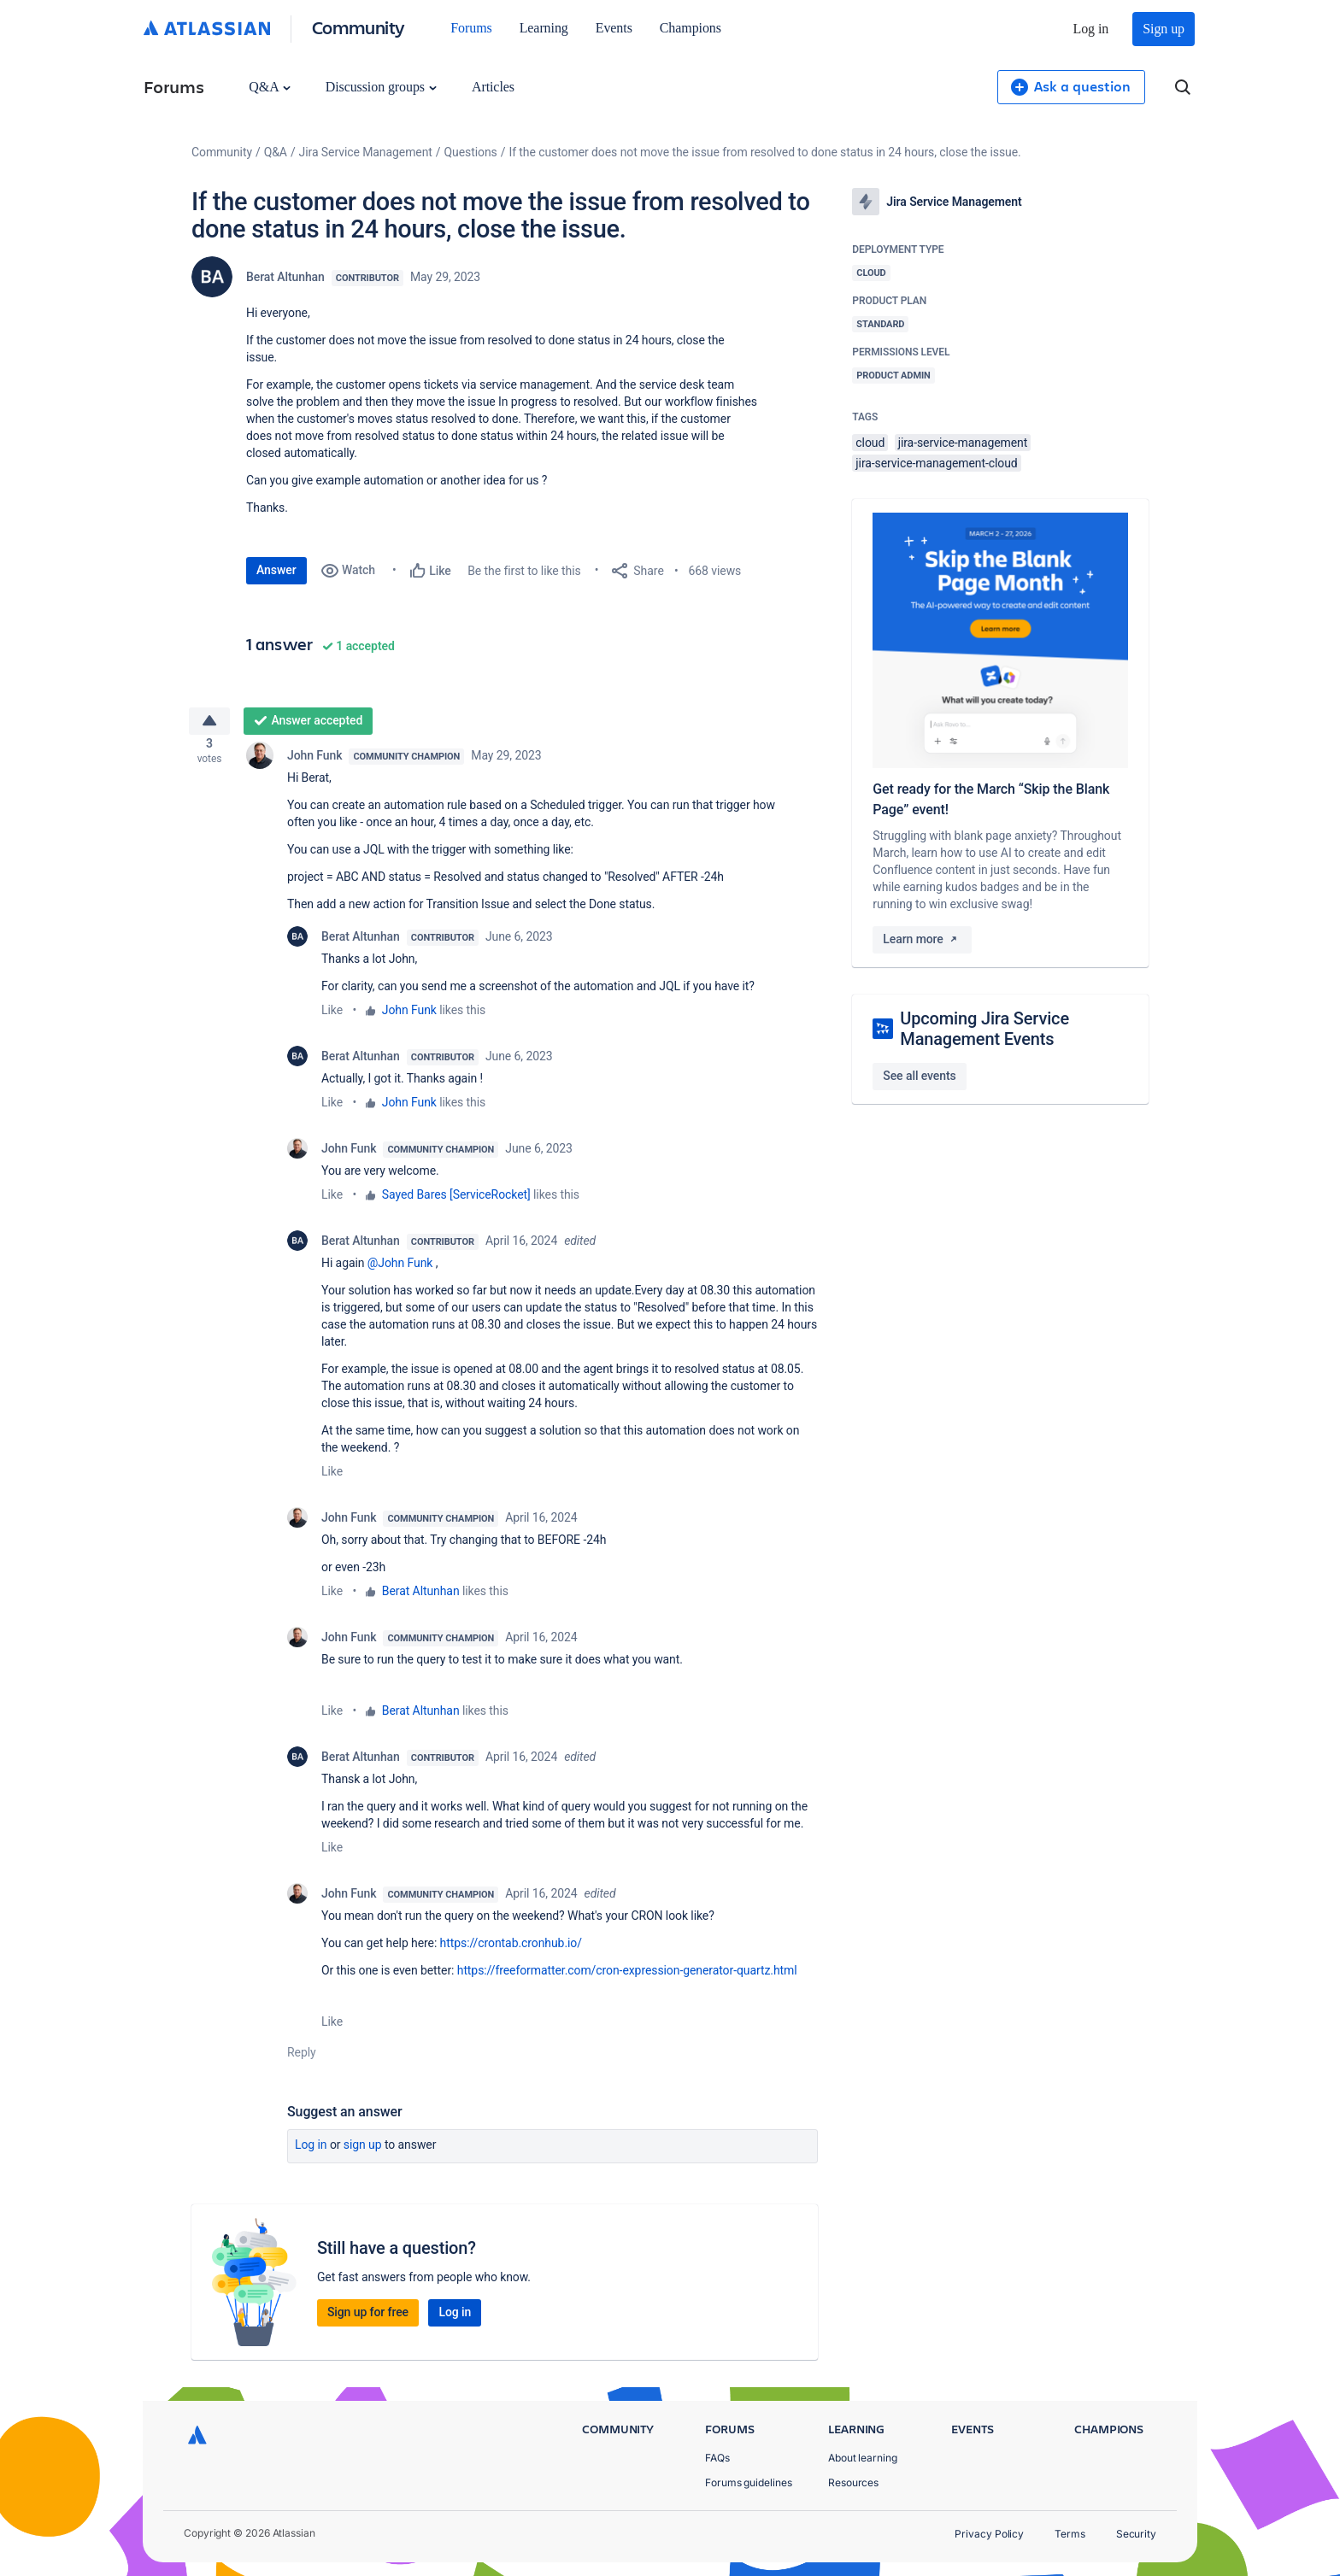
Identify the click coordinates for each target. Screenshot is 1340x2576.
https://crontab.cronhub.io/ (511, 1950)
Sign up (1163, 28)
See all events (919, 1076)
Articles (493, 86)
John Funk (314, 762)
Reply (301, 2059)
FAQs (717, 2457)
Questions (470, 152)
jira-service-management (963, 442)
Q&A (269, 86)
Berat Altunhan (285, 277)
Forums (470, 28)
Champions (690, 28)
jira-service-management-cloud (936, 463)
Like (332, 1017)
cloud (870, 442)
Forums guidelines (748, 2482)
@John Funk (400, 1269)
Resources (853, 2482)
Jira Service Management (365, 152)
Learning (544, 28)
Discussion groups (381, 86)
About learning (862, 2457)
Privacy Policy (989, 2533)
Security (1136, 2533)
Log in (1091, 28)
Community (358, 27)
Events (614, 28)
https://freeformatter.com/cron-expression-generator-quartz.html (627, 1977)
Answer (276, 570)
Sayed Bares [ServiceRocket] (456, 1201)
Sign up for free (367, 2319)
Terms (1070, 2533)
